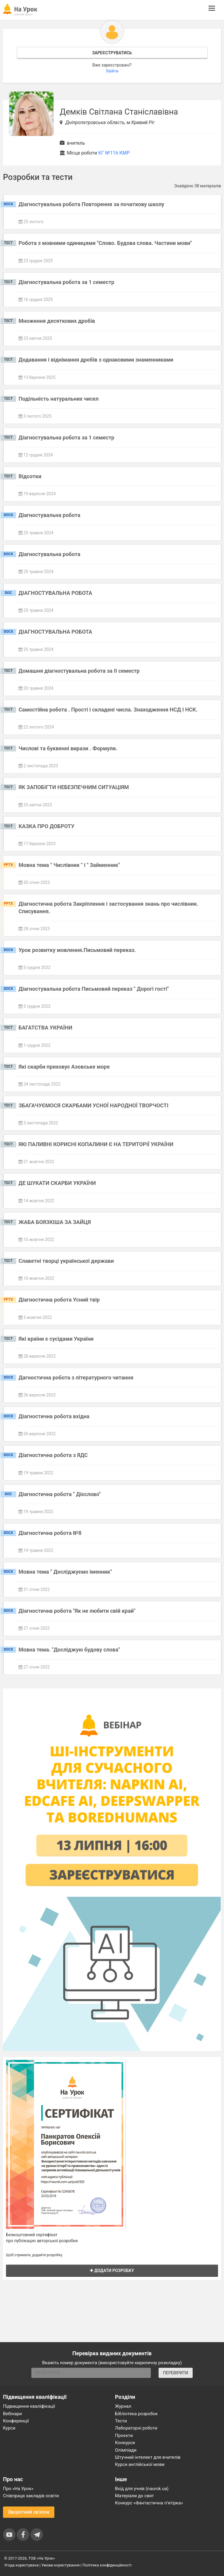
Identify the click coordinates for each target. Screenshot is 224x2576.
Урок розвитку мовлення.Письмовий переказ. (77, 950)
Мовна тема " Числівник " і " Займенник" (69, 865)
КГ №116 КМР (114, 153)
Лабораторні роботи (136, 2428)
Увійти (112, 71)
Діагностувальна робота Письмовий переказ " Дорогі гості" (94, 989)
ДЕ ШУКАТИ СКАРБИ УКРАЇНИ (57, 1183)
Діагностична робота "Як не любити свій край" (77, 1611)
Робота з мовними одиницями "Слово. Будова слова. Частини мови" (105, 243)
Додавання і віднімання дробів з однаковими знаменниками (96, 359)
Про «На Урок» (18, 2488)
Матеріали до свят (134, 2495)
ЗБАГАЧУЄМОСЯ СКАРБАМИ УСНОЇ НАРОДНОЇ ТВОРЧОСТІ (93, 1105)
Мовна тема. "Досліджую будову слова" (69, 1649)
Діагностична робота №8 (50, 1533)
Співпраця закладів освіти (31, 2495)
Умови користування (61, 2565)
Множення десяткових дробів (57, 321)
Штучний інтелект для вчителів (147, 2457)
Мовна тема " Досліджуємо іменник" (65, 1572)
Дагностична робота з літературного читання (76, 1377)
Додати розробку (112, 2270)
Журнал (123, 2406)
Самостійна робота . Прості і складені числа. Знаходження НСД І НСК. (108, 709)
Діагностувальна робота (49, 515)
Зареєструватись (112, 52)
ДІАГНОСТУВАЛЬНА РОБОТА (55, 593)
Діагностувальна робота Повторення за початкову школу (91, 204)
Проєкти (124, 2435)
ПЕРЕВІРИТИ (175, 2372)
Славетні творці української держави (66, 1261)
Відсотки (30, 476)
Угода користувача (21, 2565)
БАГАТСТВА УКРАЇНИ (45, 1027)
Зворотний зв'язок (29, 2512)
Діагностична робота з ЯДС (53, 1455)
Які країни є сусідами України (56, 1339)
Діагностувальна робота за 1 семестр (66, 282)
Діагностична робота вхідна (54, 1416)
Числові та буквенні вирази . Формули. (68, 748)
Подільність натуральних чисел (59, 399)
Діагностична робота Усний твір (59, 1300)
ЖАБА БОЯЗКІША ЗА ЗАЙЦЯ (55, 1222)
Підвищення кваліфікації (29, 2406)
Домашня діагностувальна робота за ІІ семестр (79, 671)
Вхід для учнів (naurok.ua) (141, 2488)
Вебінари (12, 2413)
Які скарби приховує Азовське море (64, 1067)
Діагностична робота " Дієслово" (60, 1494)
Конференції (16, 2421)
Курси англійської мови (140, 2464)
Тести (121, 2421)
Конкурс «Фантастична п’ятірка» (149, 2503)
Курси (9, 2428)
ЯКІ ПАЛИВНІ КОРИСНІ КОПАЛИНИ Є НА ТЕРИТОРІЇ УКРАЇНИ (96, 1144)
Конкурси (125, 2442)
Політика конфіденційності (106, 2565)
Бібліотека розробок (136, 2413)
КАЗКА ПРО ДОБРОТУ (46, 826)
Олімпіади (125, 2450)
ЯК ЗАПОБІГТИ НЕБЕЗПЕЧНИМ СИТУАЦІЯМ (74, 787)
